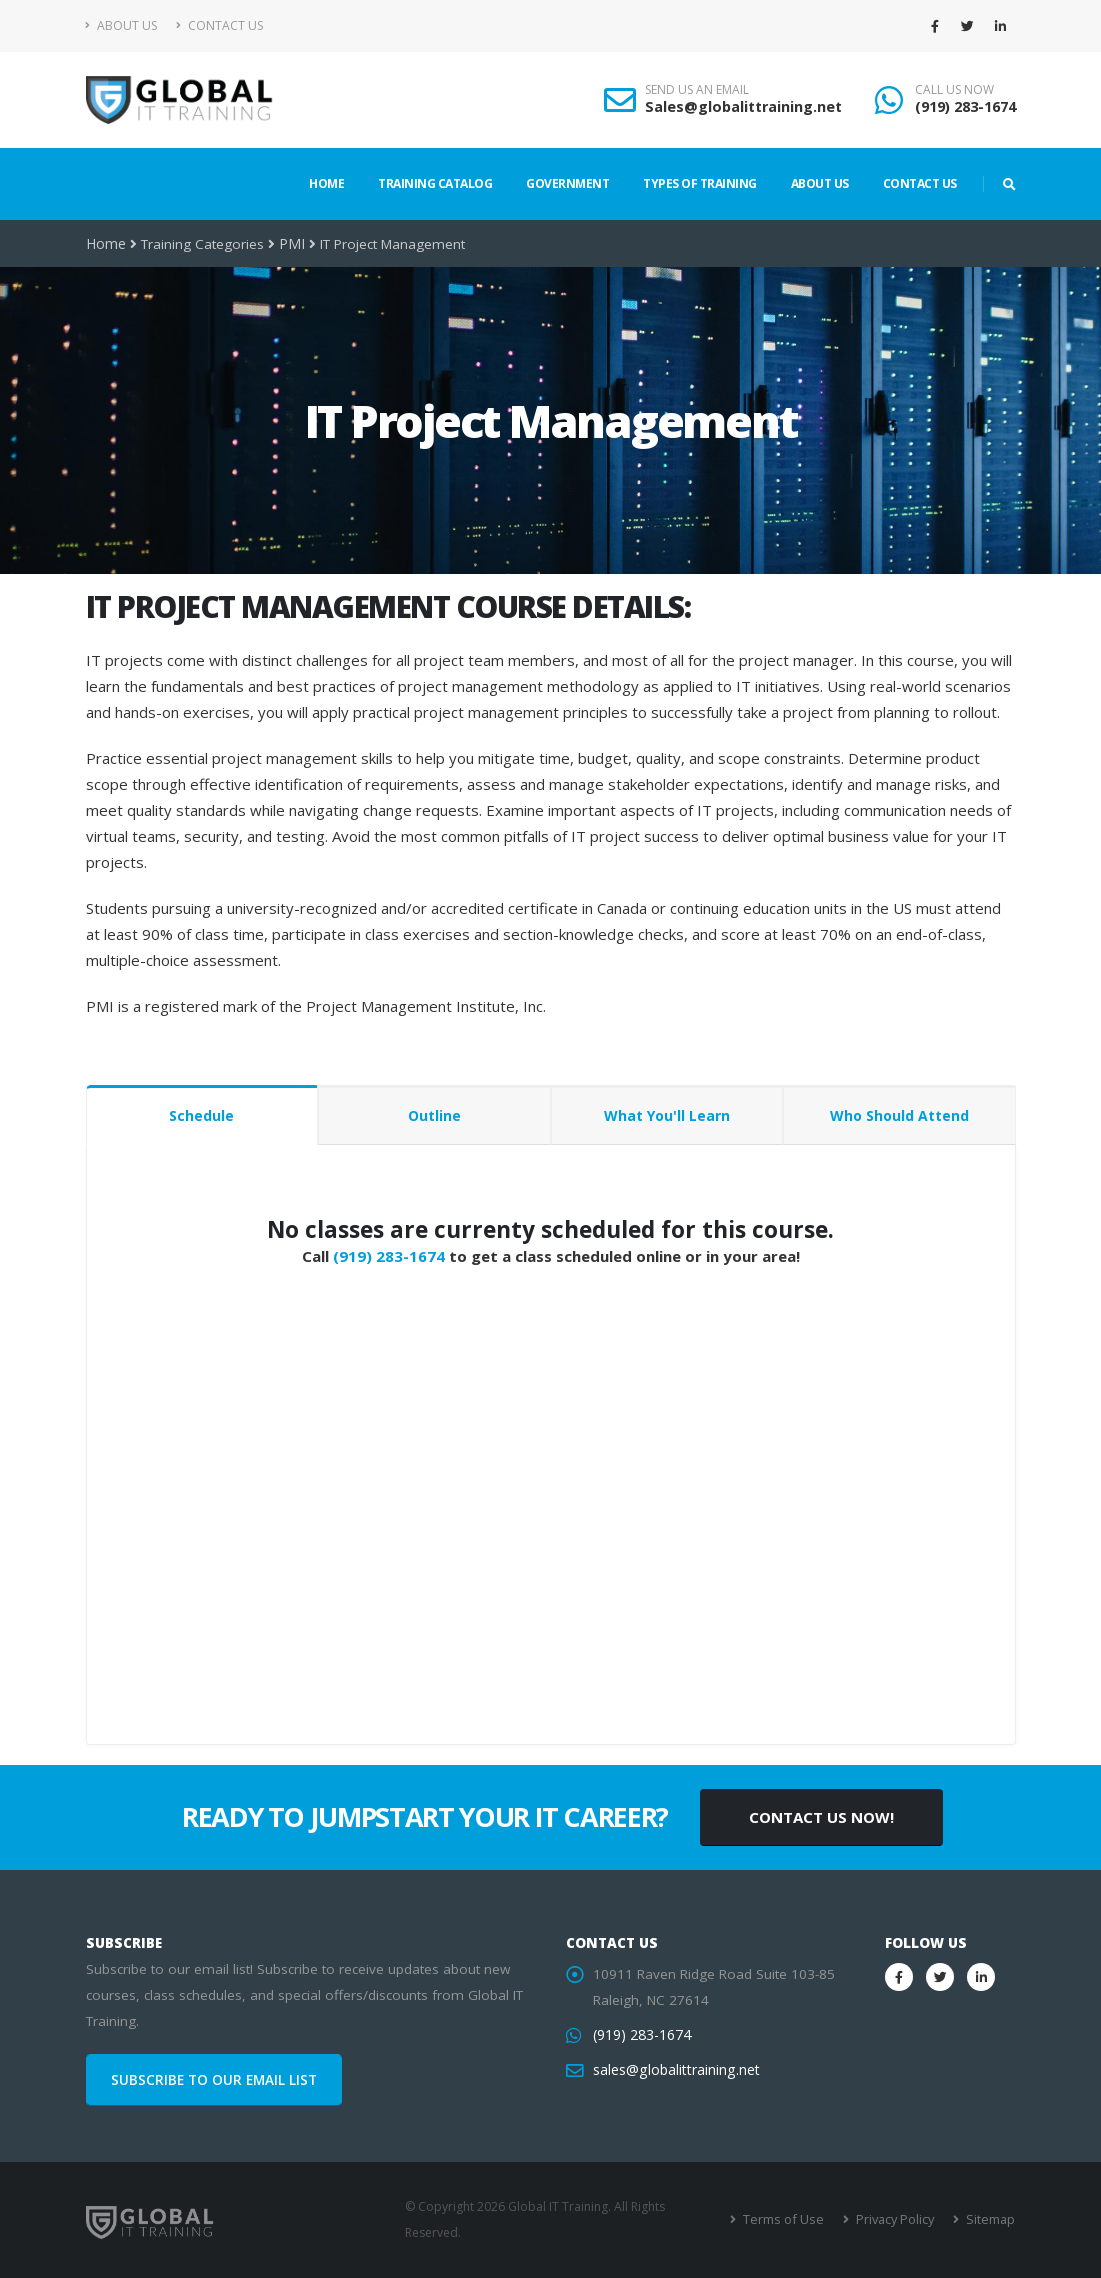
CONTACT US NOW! (821, 1817)
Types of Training (700, 183)
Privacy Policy (897, 2219)
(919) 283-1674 (965, 106)
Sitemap (990, 2219)
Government (567, 183)
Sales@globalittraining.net (743, 106)
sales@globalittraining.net (674, 2070)
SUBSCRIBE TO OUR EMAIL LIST (214, 2080)
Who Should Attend (899, 1115)
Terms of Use (789, 2219)
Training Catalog (435, 183)
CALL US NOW (954, 90)
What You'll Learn (667, 1115)
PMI (289, 244)
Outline (434, 1115)
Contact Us (219, 25)
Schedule (201, 1115)
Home (326, 183)
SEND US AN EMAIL (697, 90)
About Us (121, 25)
